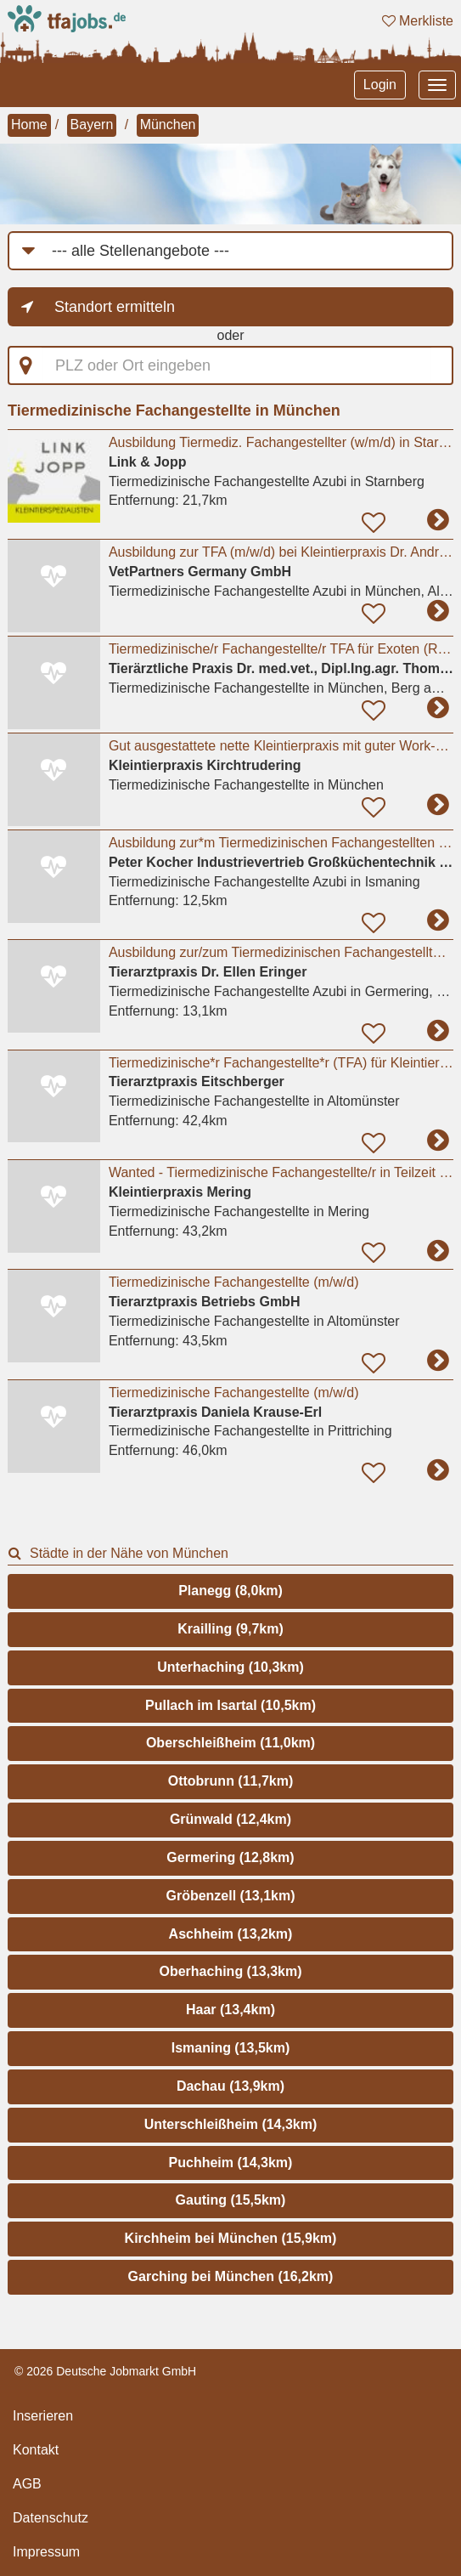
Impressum (46, 2552)
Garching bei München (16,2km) (231, 2276)
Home (29, 124)
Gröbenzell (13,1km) (230, 1895)
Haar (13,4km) (230, 2009)
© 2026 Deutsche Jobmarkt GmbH (105, 2371)
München (168, 124)
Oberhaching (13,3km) (230, 1971)
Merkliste (417, 21)
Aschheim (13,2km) (231, 1934)
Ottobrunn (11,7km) (231, 1781)
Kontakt (36, 2450)
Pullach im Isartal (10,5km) (230, 1705)
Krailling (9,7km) (230, 1629)
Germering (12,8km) (230, 1857)
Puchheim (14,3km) (231, 2162)
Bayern (92, 124)
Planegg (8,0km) (230, 1590)
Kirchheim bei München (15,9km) (231, 2238)
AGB (27, 2484)
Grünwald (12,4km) (230, 1819)
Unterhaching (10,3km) (230, 1667)
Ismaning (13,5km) (230, 2048)
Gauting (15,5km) (231, 2200)
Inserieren (43, 2416)
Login (379, 84)
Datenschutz (50, 2518)
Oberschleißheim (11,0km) (230, 1742)
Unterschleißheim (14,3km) (231, 2124)
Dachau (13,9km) (230, 2086)
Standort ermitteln (114, 306)
